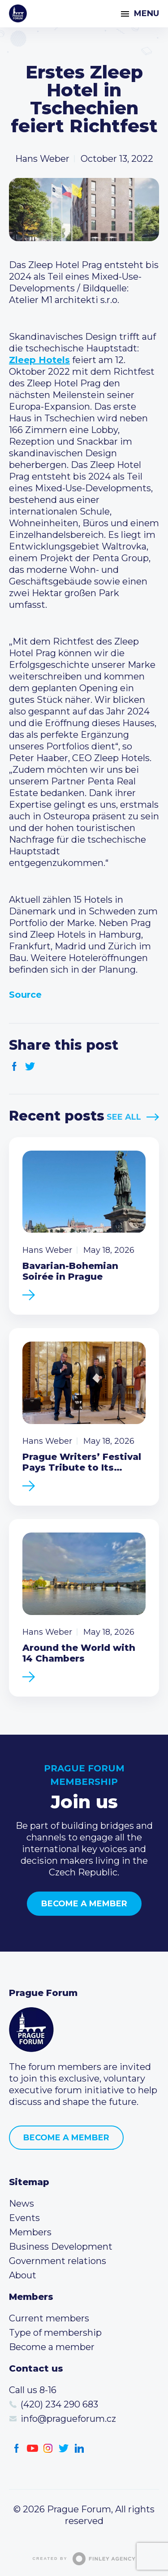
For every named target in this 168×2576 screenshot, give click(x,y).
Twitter (30, 1066)
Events (24, 2217)
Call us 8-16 (32, 2390)
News (21, 2203)
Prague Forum (18, 13)
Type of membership (55, 2332)
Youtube (32, 2448)
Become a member (84, 1904)
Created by (84, 2558)
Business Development (60, 2246)
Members (30, 2232)
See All (124, 1117)
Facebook (14, 1066)
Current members (49, 2318)
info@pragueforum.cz (68, 2418)
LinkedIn (79, 2448)
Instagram (48, 2448)
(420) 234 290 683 (59, 2404)
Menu (146, 13)
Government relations (57, 2261)
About (22, 2275)
